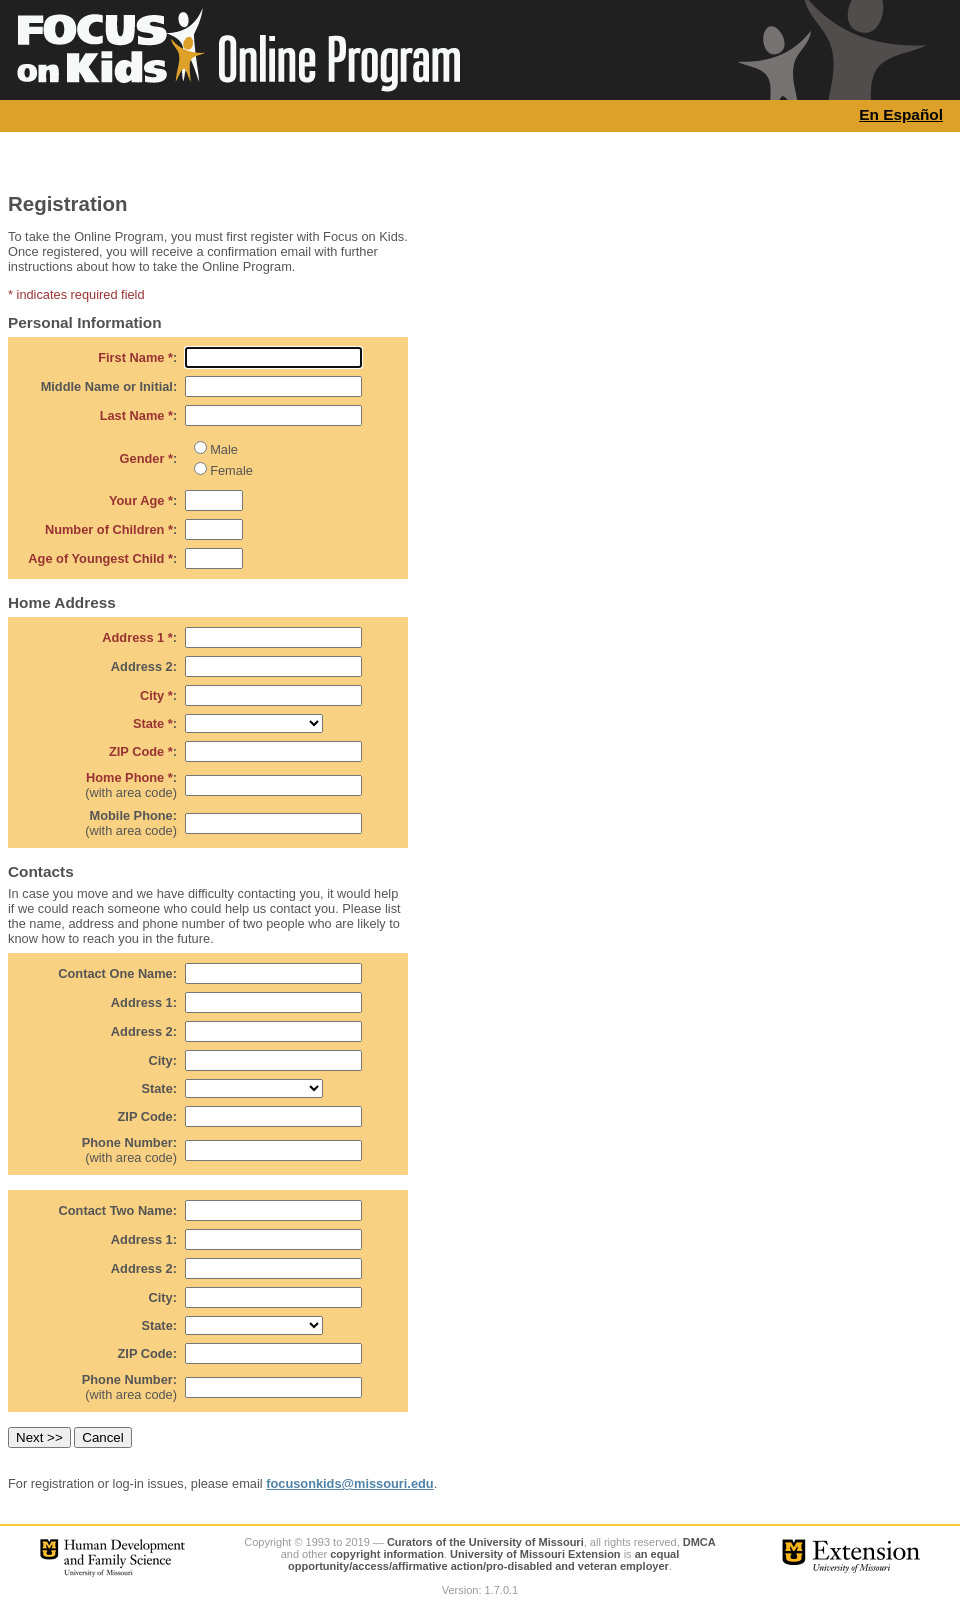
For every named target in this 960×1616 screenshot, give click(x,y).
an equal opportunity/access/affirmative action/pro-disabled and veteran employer (483, 1560)
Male (224, 449)
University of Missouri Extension (535, 1554)
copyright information (387, 1554)
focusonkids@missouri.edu (350, 1483)
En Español (901, 114)
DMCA (699, 1542)
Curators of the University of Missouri (485, 1542)
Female (231, 470)
